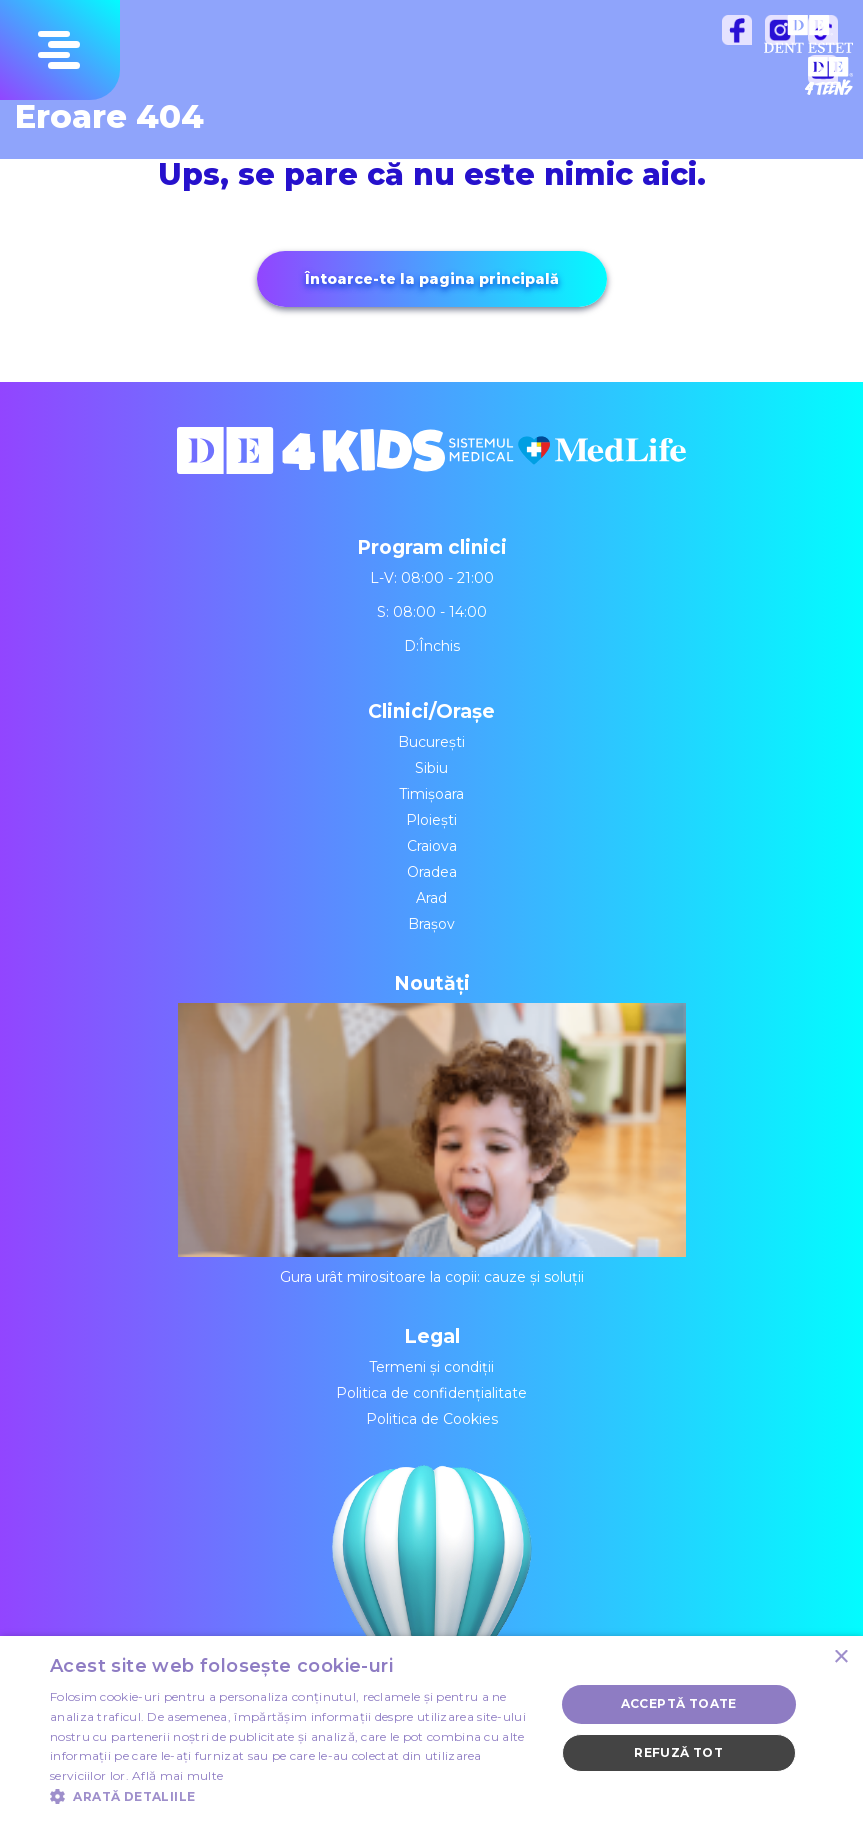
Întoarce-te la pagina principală (432, 279)
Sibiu (431, 768)
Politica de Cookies (432, 1419)
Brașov (431, 924)
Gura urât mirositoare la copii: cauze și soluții (432, 1144)
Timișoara (431, 794)
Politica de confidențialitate (431, 1393)
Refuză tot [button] (678, 1752)
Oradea (432, 872)
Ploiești (431, 820)
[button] (294, 1796)
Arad (431, 898)
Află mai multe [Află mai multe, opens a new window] (177, 1775)
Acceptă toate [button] (679, 1703)
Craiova (432, 846)
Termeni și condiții (431, 1367)
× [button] (840, 1657)
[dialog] (431, 1728)
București (431, 742)
